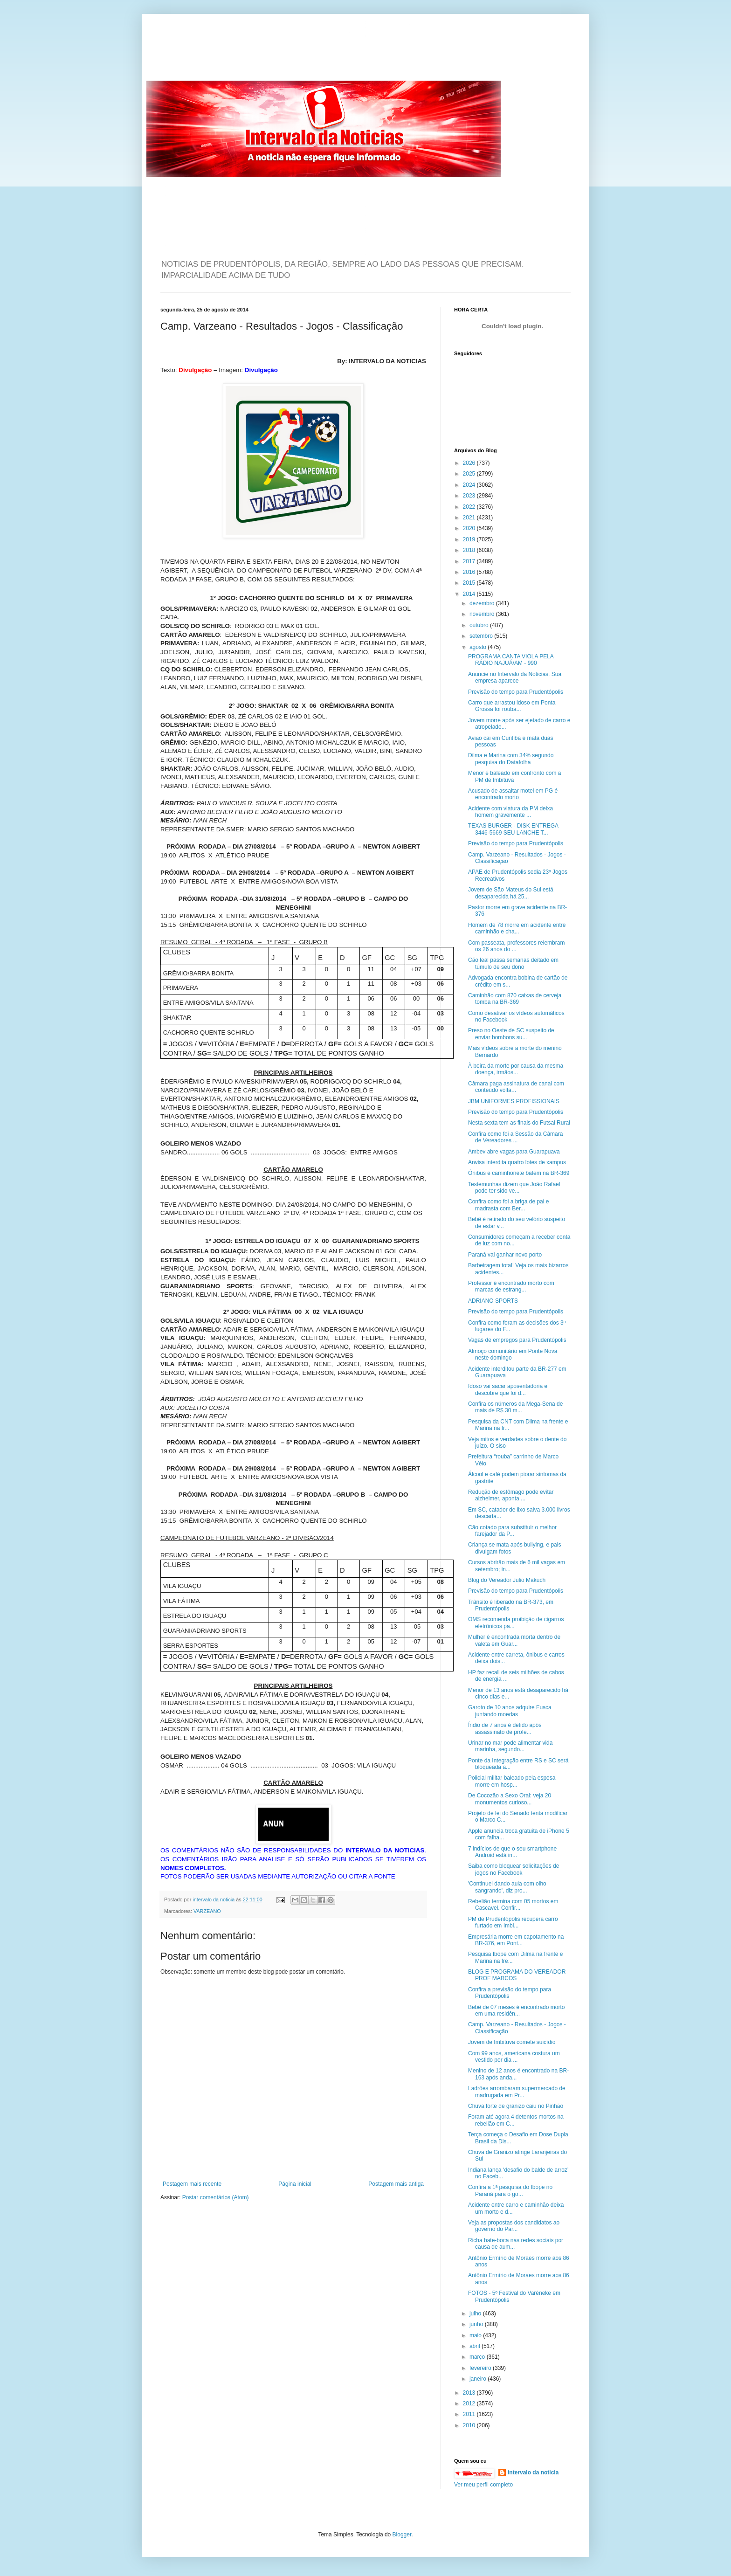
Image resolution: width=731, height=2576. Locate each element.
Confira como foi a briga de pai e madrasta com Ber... (508, 1204)
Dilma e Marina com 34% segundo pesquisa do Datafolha (510, 758)
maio (476, 2335)
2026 (470, 463)
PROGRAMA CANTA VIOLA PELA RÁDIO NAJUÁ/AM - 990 (510, 659)
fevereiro (481, 2368)
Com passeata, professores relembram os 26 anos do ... (516, 946)
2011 (470, 2414)
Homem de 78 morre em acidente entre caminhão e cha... (516, 928)
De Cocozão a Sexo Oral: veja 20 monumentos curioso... (509, 1798)
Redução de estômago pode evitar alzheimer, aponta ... (510, 1495)
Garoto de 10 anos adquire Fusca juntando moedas (510, 1710)
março (478, 2357)
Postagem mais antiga (396, 2184)
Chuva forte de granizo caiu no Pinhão (515, 2106)
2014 (470, 594)
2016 (470, 572)
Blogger (402, 2534)
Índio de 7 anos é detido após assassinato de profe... (504, 1728)
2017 (470, 561)
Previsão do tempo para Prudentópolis (515, 692)
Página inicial (294, 2184)
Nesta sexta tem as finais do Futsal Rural (519, 1122)
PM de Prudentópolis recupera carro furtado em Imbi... (513, 1922)
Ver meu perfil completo (483, 2484)
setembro (481, 636)
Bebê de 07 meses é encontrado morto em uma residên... (516, 2010)
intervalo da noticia (214, 1899)
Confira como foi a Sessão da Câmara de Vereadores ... (515, 1137)
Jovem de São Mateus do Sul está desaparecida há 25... (510, 892)
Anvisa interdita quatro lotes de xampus (517, 1162)
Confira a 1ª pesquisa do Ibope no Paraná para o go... (510, 2190)
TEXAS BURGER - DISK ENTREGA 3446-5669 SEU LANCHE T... (513, 829)
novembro (482, 614)
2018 (470, 550)
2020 (470, 528)
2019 (470, 539)
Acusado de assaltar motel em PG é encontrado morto (513, 794)
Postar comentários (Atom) (215, 2197)
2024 (470, 485)
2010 (470, 2425)
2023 (470, 495)
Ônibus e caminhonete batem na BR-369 (518, 1173)
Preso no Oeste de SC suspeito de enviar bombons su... (511, 1033)
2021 (470, 517)
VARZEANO (207, 1911)
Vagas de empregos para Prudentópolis (517, 1340)
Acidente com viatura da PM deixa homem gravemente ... (510, 811)
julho (476, 2313)
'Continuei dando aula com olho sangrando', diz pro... (507, 1886)
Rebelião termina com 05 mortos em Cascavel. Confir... (513, 1904)
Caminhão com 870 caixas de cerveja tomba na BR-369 (514, 998)
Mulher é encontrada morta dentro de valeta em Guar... (514, 1640)
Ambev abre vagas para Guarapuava (514, 1151)
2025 (470, 473)
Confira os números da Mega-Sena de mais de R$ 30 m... (515, 1407)
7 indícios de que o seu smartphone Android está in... (512, 1851)
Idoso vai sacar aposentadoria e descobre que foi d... (507, 1389)
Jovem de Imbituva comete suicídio (511, 2042)
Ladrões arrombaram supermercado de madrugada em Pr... (516, 2091)
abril (475, 2346)
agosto (478, 647)
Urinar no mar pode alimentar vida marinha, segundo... (510, 1746)
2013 (470, 2393)
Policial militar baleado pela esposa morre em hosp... (511, 1781)
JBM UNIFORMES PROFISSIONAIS (513, 1101)
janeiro (478, 2379)
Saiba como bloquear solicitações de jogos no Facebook (513, 1869)
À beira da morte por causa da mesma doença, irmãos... (515, 1069)
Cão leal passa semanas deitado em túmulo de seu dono (513, 963)
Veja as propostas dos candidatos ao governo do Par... (513, 2225)
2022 (470, 507)
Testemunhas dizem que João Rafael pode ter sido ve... (514, 1187)
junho (477, 2324)
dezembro (482, 603)
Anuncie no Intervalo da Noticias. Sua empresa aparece (514, 677)
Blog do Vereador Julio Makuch (506, 1580)
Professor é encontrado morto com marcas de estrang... (511, 1286)
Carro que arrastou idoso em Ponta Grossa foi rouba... (511, 705)
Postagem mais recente (192, 2184)
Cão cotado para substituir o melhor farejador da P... (512, 1530)
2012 (470, 2403)
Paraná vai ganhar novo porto (505, 1254)
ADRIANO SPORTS (493, 1301)
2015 (470, 583)
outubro (479, 625)
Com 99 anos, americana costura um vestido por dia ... (514, 2056)
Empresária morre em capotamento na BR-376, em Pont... (516, 1940)
